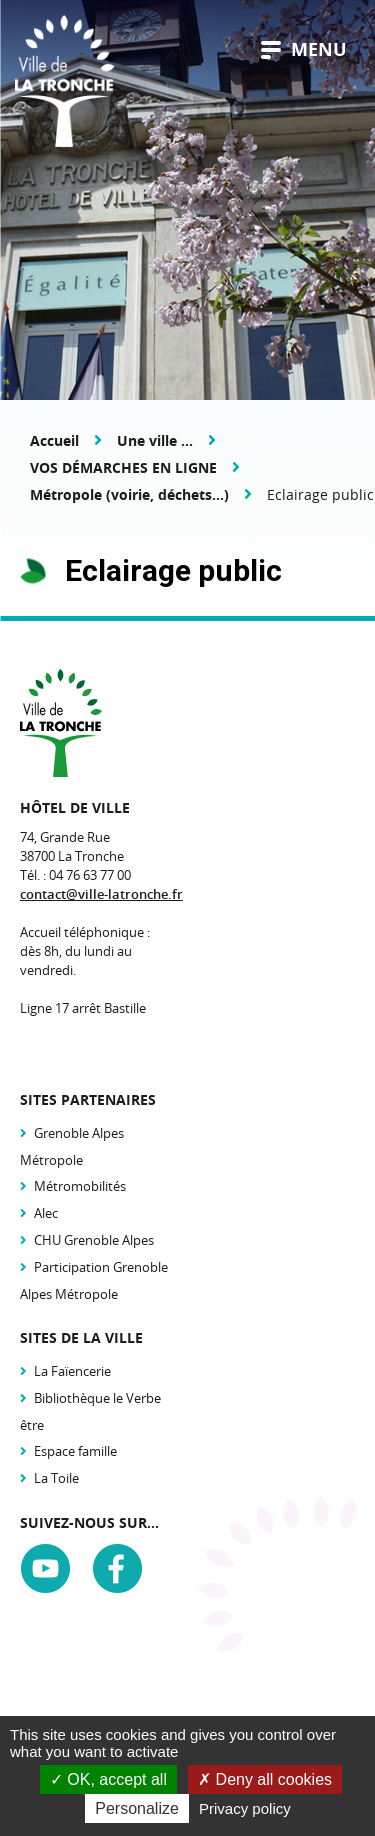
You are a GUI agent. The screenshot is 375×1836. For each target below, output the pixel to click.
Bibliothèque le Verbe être (90, 1411)
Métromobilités (80, 1186)
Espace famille (75, 1451)
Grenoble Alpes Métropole (72, 1146)
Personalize (137, 1808)
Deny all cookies (265, 1779)
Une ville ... (155, 440)
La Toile (56, 1478)
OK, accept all (108, 1779)
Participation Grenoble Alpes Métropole (94, 1280)
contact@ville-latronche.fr (101, 894)
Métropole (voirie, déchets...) (129, 494)
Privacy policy (245, 1808)
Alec (46, 1213)
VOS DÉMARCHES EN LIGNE (123, 467)
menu (304, 49)
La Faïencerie (72, 1371)
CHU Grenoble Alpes (94, 1240)
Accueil (54, 440)
